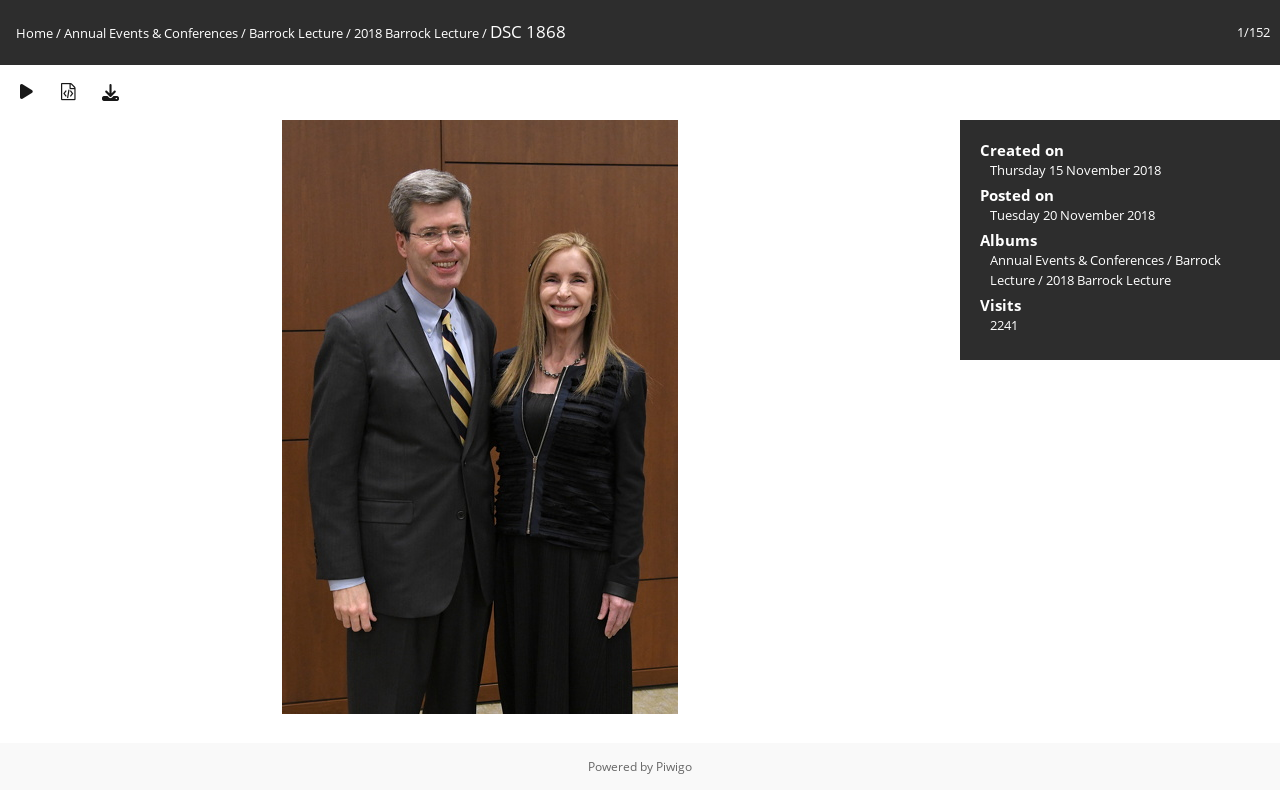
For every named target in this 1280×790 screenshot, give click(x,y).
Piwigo (674, 766)
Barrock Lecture (296, 33)
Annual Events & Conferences (151, 33)
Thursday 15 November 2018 (1075, 170)
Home (34, 33)
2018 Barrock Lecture (416, 33)
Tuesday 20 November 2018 (1072, 215)
